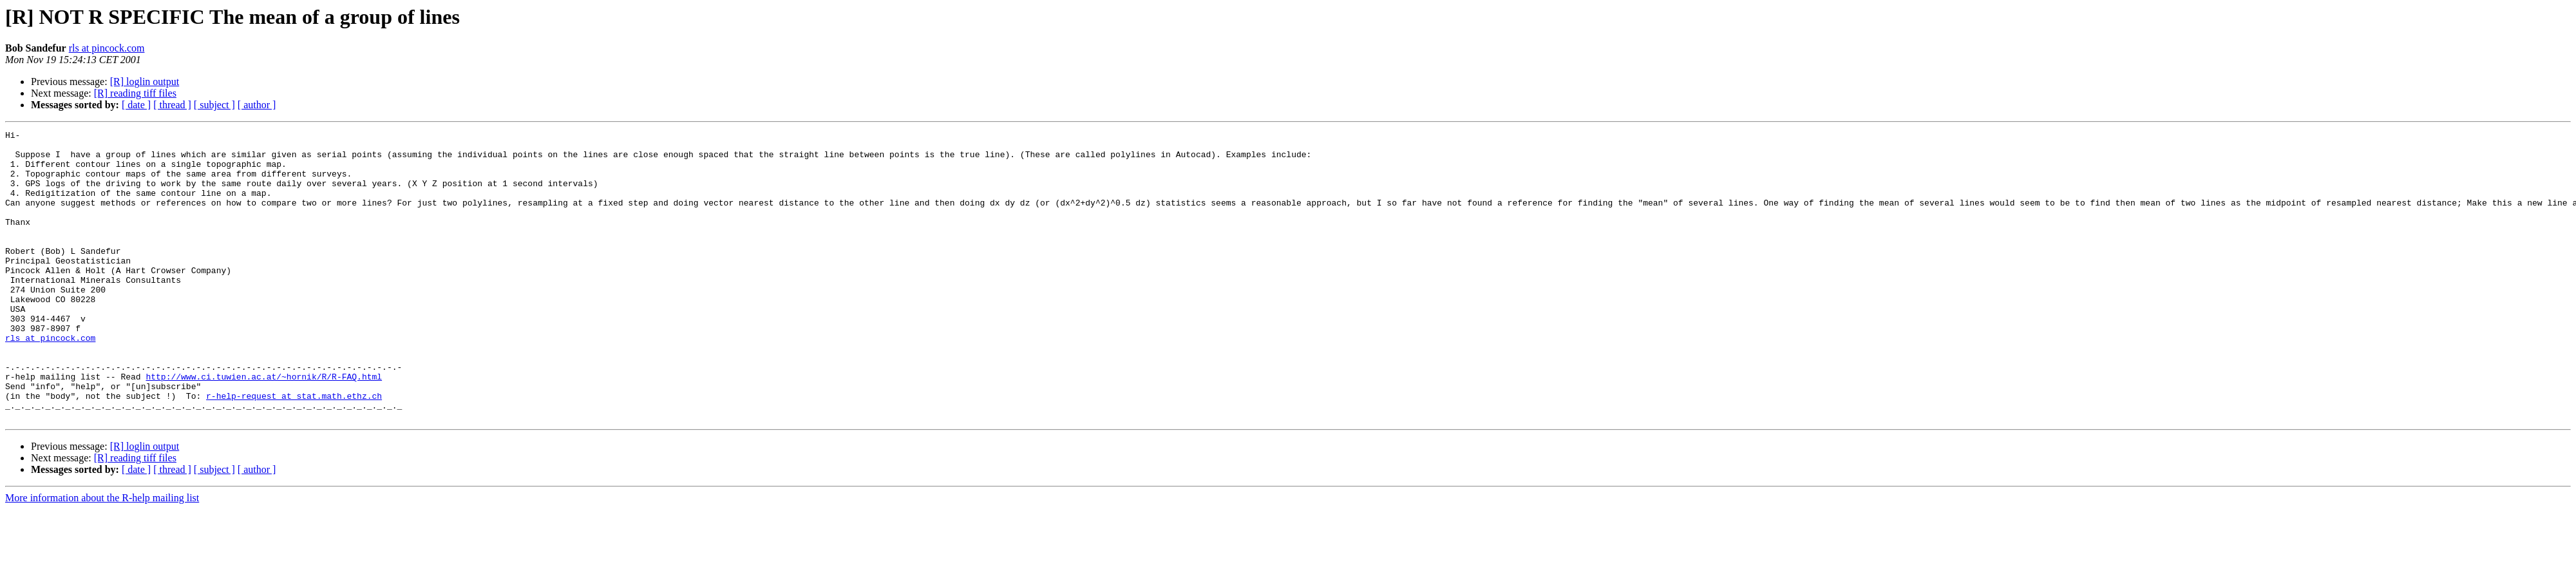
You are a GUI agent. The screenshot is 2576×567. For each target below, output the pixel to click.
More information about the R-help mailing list (102, 555)
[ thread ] (172, 104)
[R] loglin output (145, 81)
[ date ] (136, 104)
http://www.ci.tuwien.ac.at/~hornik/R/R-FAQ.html (264, 426)
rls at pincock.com (107, 48)
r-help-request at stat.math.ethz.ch (294, 450)
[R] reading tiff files (135, 93)
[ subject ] (214, 104)
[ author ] (257, 104)
